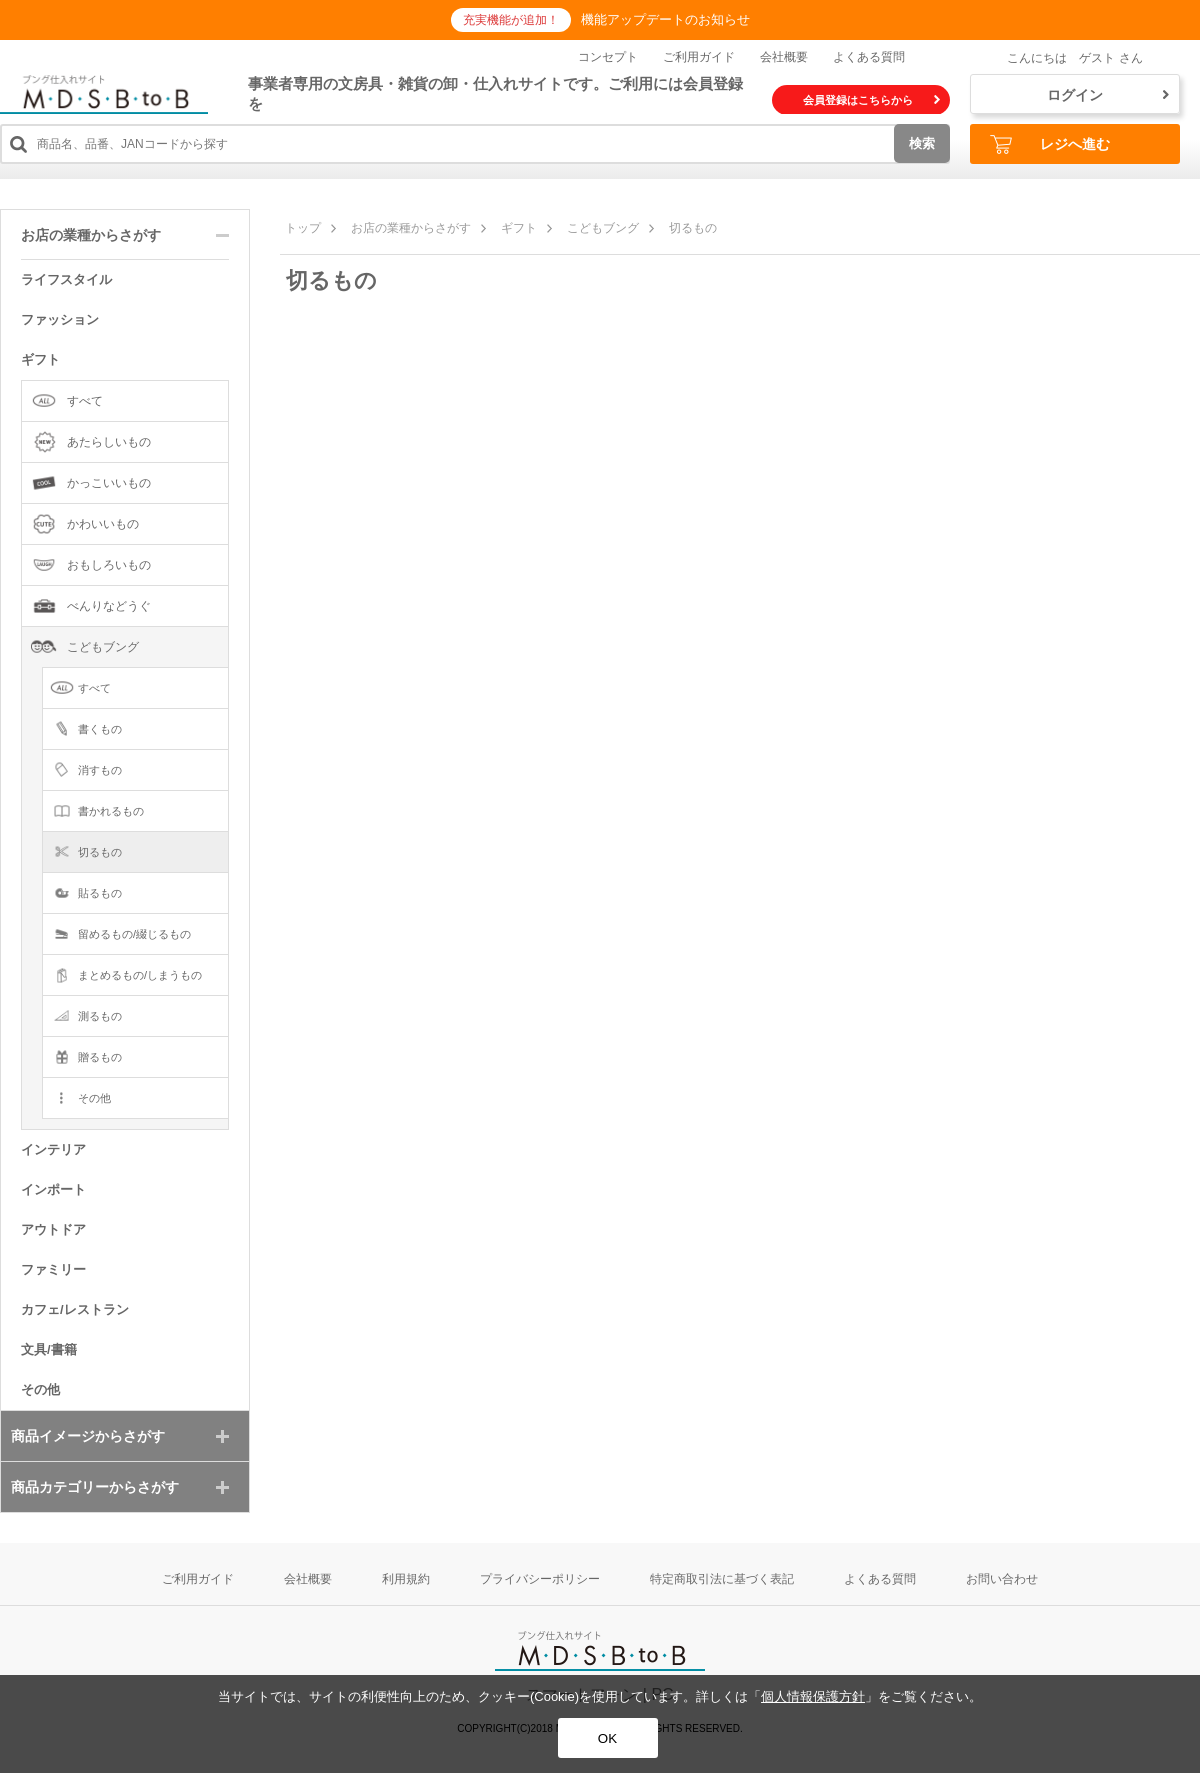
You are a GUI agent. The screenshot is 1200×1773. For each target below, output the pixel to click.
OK (607, 1738)
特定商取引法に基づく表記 (722, 1579)
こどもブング (603, 228)
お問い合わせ (1002, 1579)
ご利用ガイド (699, 57)
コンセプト (608, 57)
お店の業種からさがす (411, 228)
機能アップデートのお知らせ (665, 19)
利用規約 (406, 1579)
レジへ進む (1050, 144)
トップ (303, 228)
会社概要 (784, 57)
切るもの (693, 228)
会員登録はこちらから (871, 100)
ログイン (1108, 95)
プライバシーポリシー (540, 1579)
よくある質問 (869, 57)
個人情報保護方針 (813, 1696)
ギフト (519, 228)
